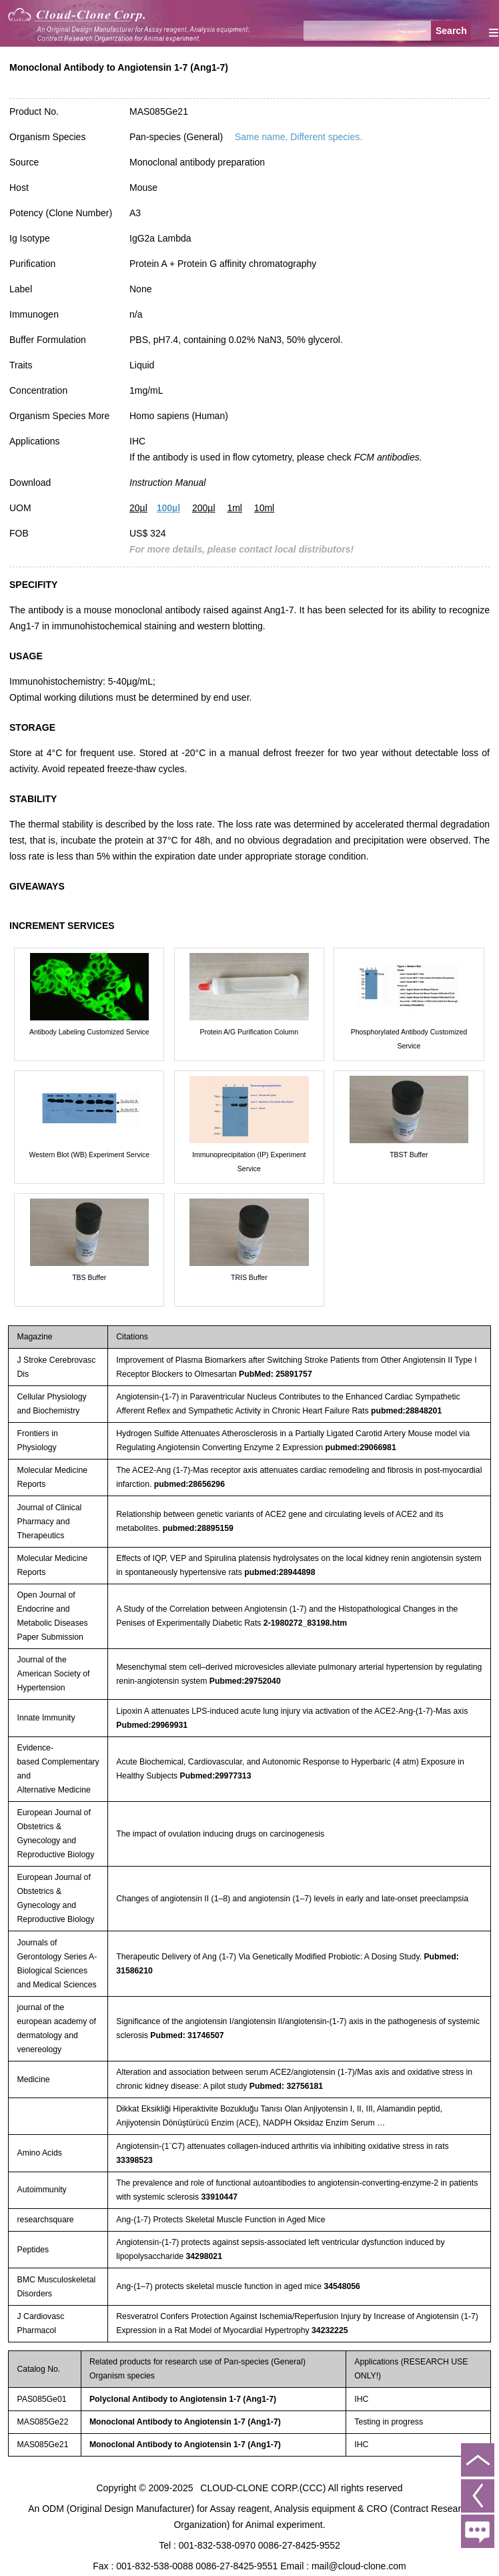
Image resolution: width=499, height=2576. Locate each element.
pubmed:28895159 (198, 1528)
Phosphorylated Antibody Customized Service (409, 1039)
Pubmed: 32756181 (286, 2086)
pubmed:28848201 (406, 1410)
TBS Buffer (89, 1277)
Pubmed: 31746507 (186, 2035)
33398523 (134, 2160)
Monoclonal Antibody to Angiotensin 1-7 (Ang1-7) (185, 2422)
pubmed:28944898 (279, 1572)
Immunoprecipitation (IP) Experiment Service (249, 1162)
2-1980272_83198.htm (305, 1623)
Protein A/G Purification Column (249, 1032)
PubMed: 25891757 (275, 1374)
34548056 (342, 2286)
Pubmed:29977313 (216, 1776)
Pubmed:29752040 (245, 1681)
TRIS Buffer (249, 1277)
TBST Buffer (409, 1155)
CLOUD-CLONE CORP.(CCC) (263, 2488)
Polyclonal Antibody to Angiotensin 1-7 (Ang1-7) (182, 2399)
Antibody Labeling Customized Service (89, 1032)
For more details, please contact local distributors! (241, 549)
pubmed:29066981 (361, 1447)
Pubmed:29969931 (151, 1725)
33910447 (219, 2197)
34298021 (203, 2256)
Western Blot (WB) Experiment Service (89, 1155)
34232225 (330, 2330)
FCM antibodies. (388, 457)
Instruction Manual (167, 482)
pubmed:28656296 (189, 1484)
